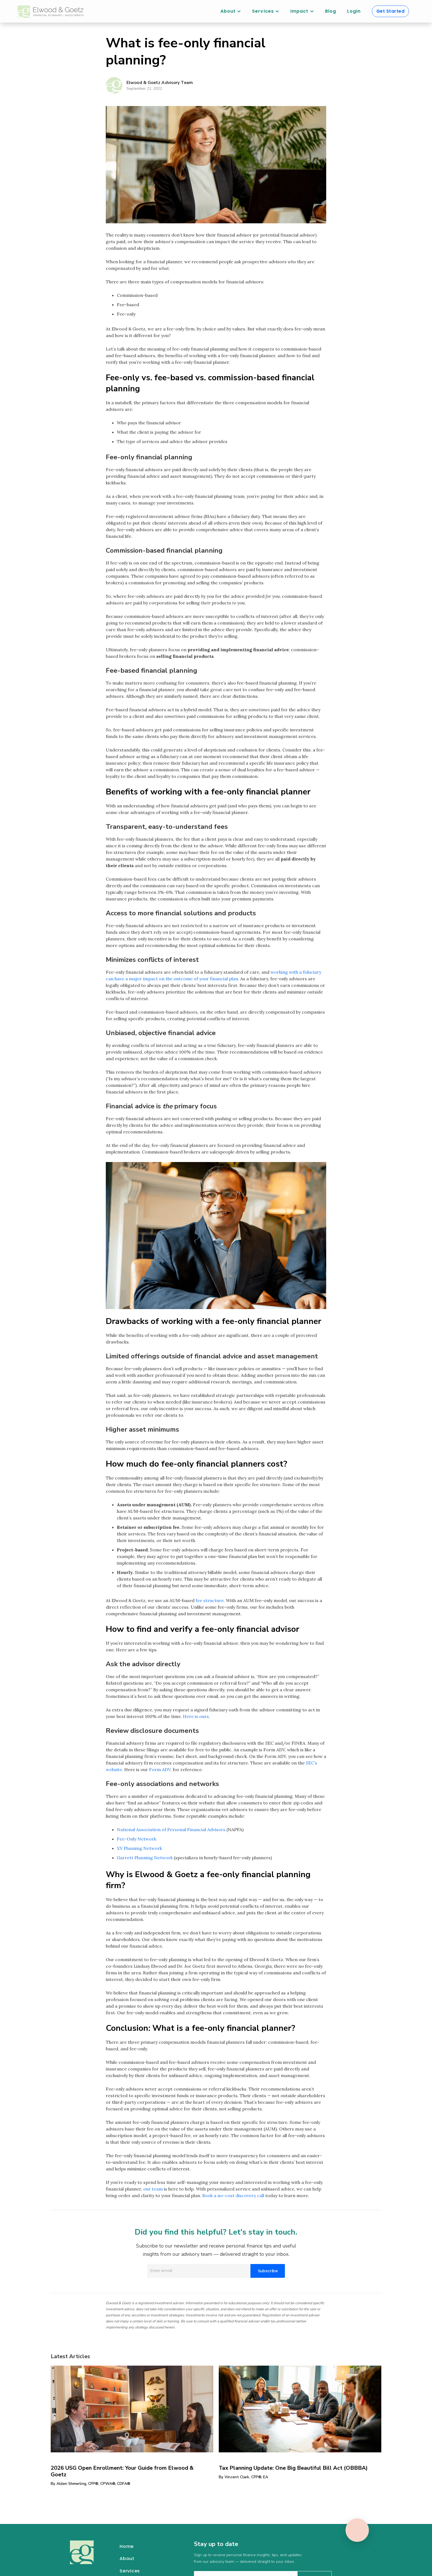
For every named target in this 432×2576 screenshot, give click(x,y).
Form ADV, (160, 1769)
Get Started (390, 11)
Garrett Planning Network (145, 1857)
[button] (231, 11)
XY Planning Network (139, 1848)
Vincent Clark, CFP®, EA (246, 2477)
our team (153, 2189)
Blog (330, 11)
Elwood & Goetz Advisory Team (159, 83)
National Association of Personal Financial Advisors (171, 1829)
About (127, 2558)
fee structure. (210, 1600)
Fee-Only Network (136, 1839)
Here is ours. (196, 1716)
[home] (50, 12)
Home (127, 2546)
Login (354, 11)
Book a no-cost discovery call (233, 2195)
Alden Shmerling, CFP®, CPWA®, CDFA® (93, 2483)
